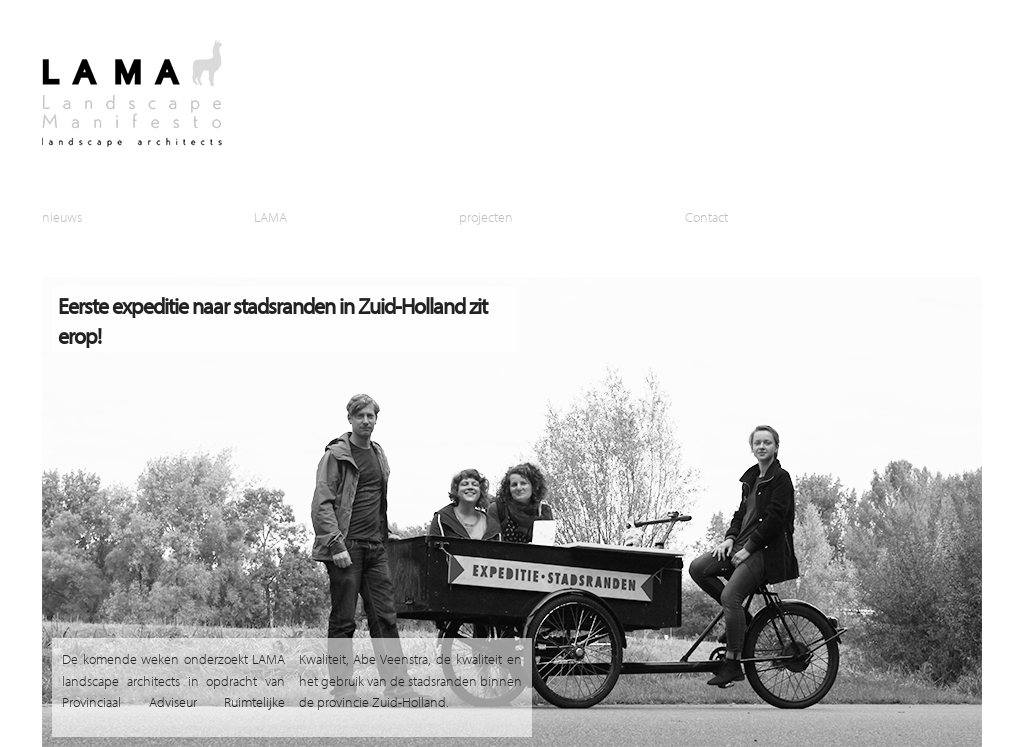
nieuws (62, 216)
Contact (706, 216)
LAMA (270, 216)
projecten (486, 216)
